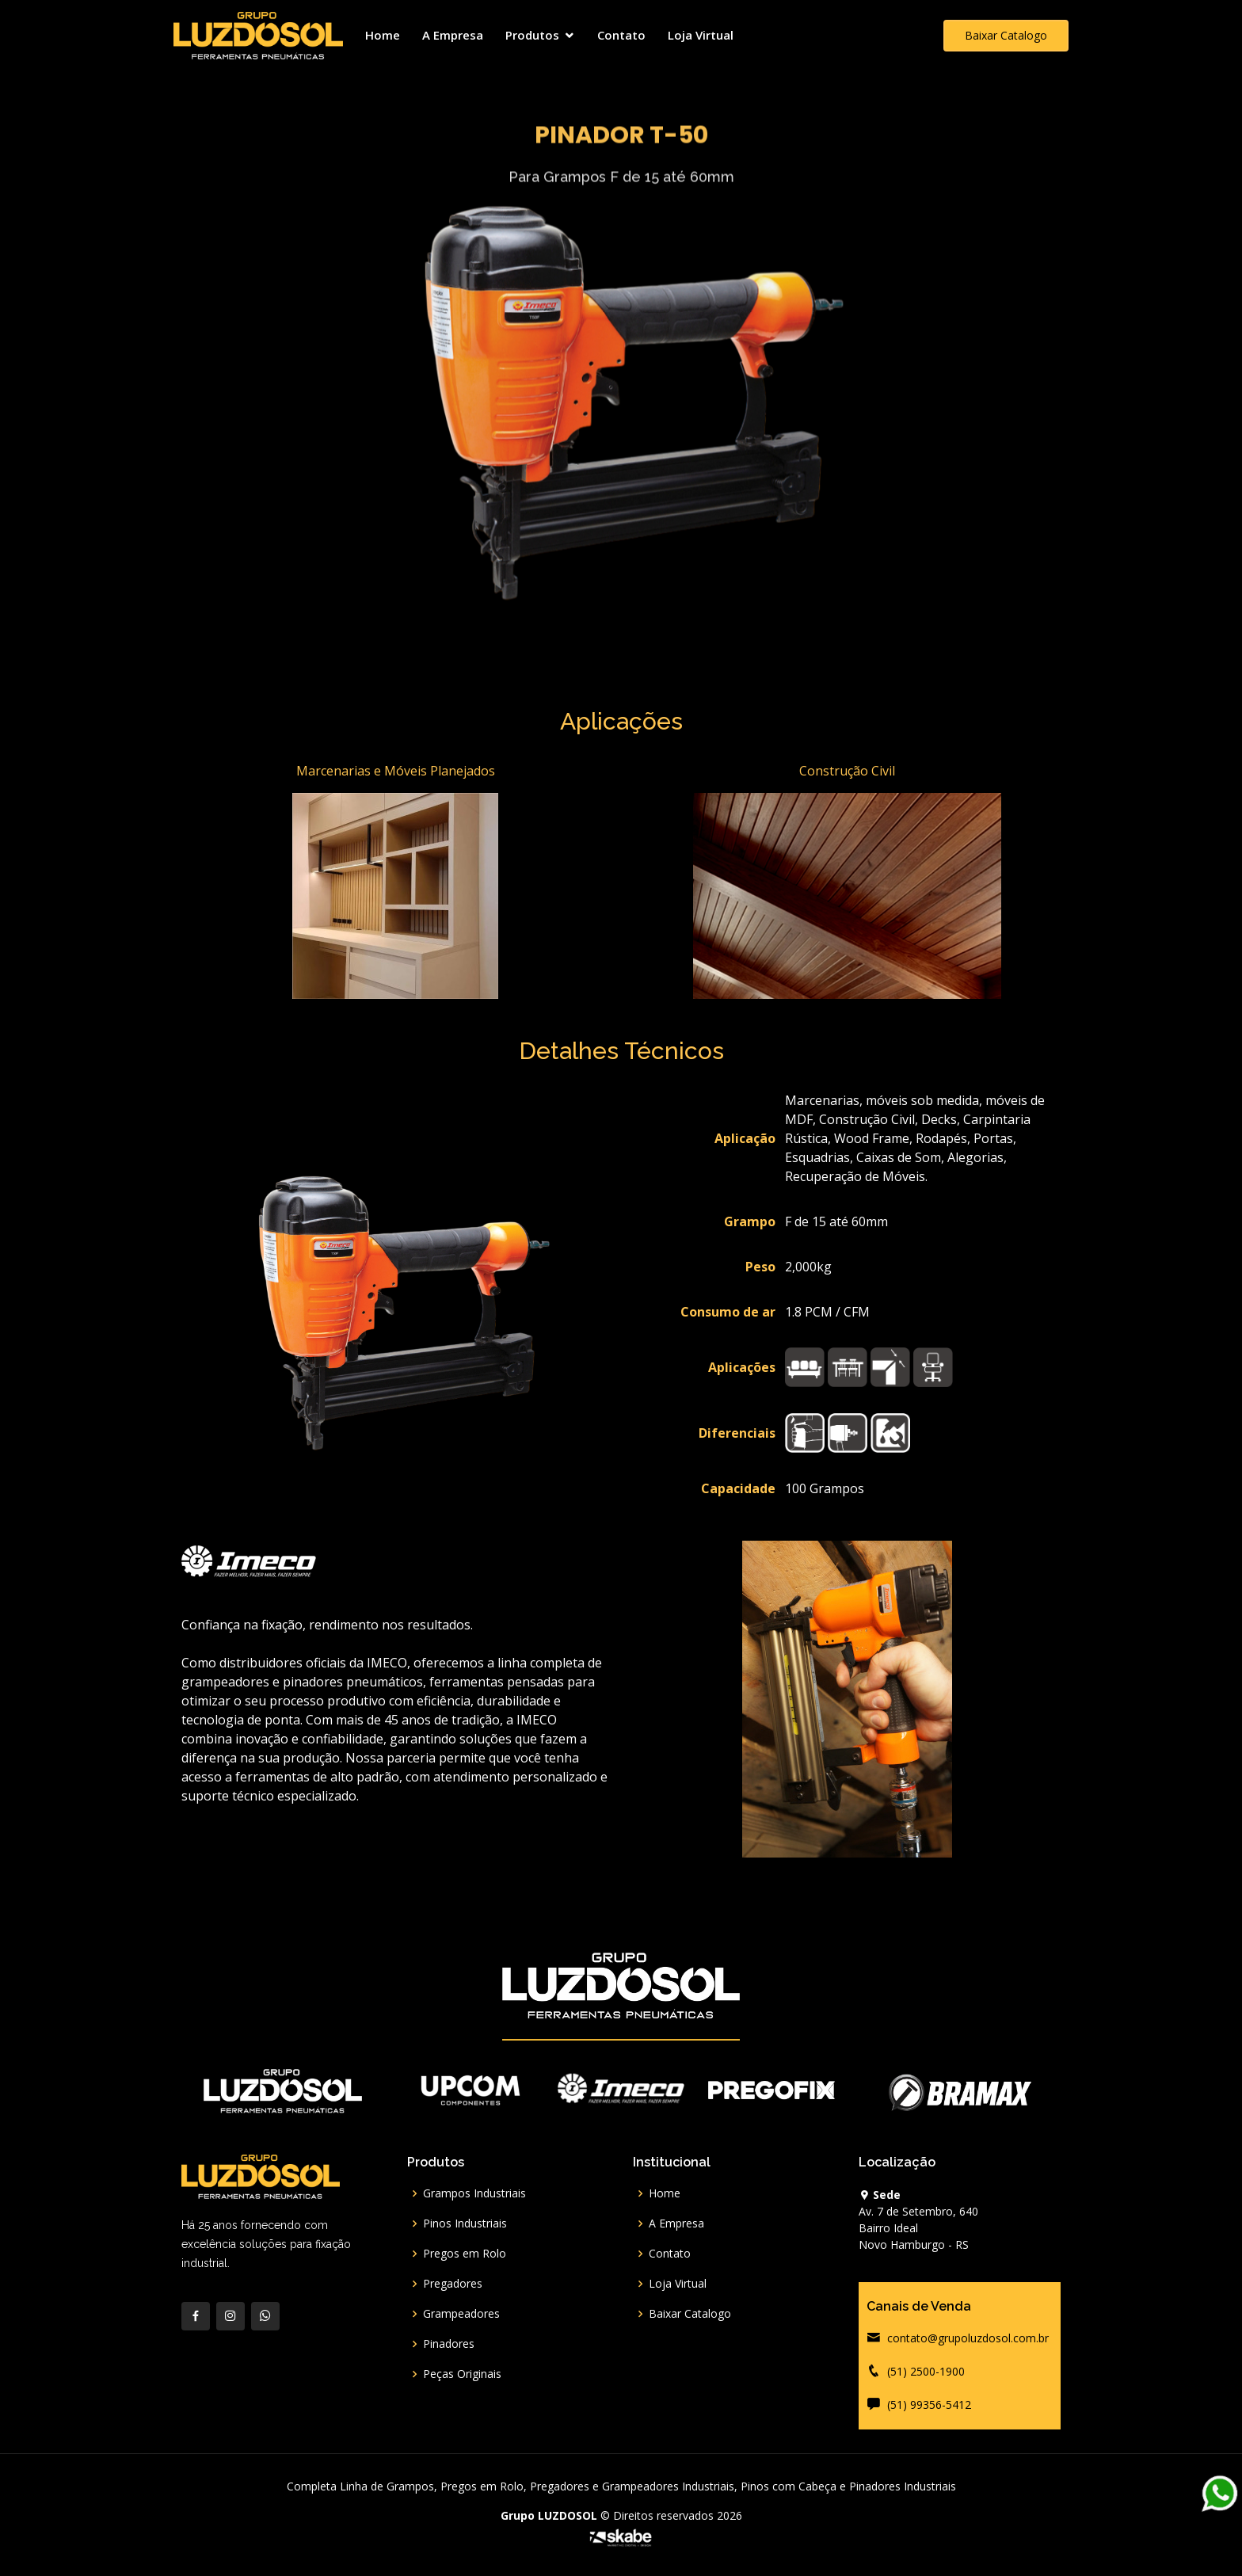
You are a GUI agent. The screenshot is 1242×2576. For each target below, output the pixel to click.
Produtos (532, 35)
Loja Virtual (700, 35)
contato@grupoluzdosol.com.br (968, 2337)
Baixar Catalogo (1006, 35)
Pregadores (452, 2283)
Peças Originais (462, 2374)
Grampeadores (461, 2313)
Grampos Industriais (474, 2193)
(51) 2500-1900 (926, 2371)
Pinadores (448, 2343)
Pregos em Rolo (464, 2253)
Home (382, 35)
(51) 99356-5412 (929, 2404)
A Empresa (452, 35)
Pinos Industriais (465, 2223)
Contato (621, 35)
